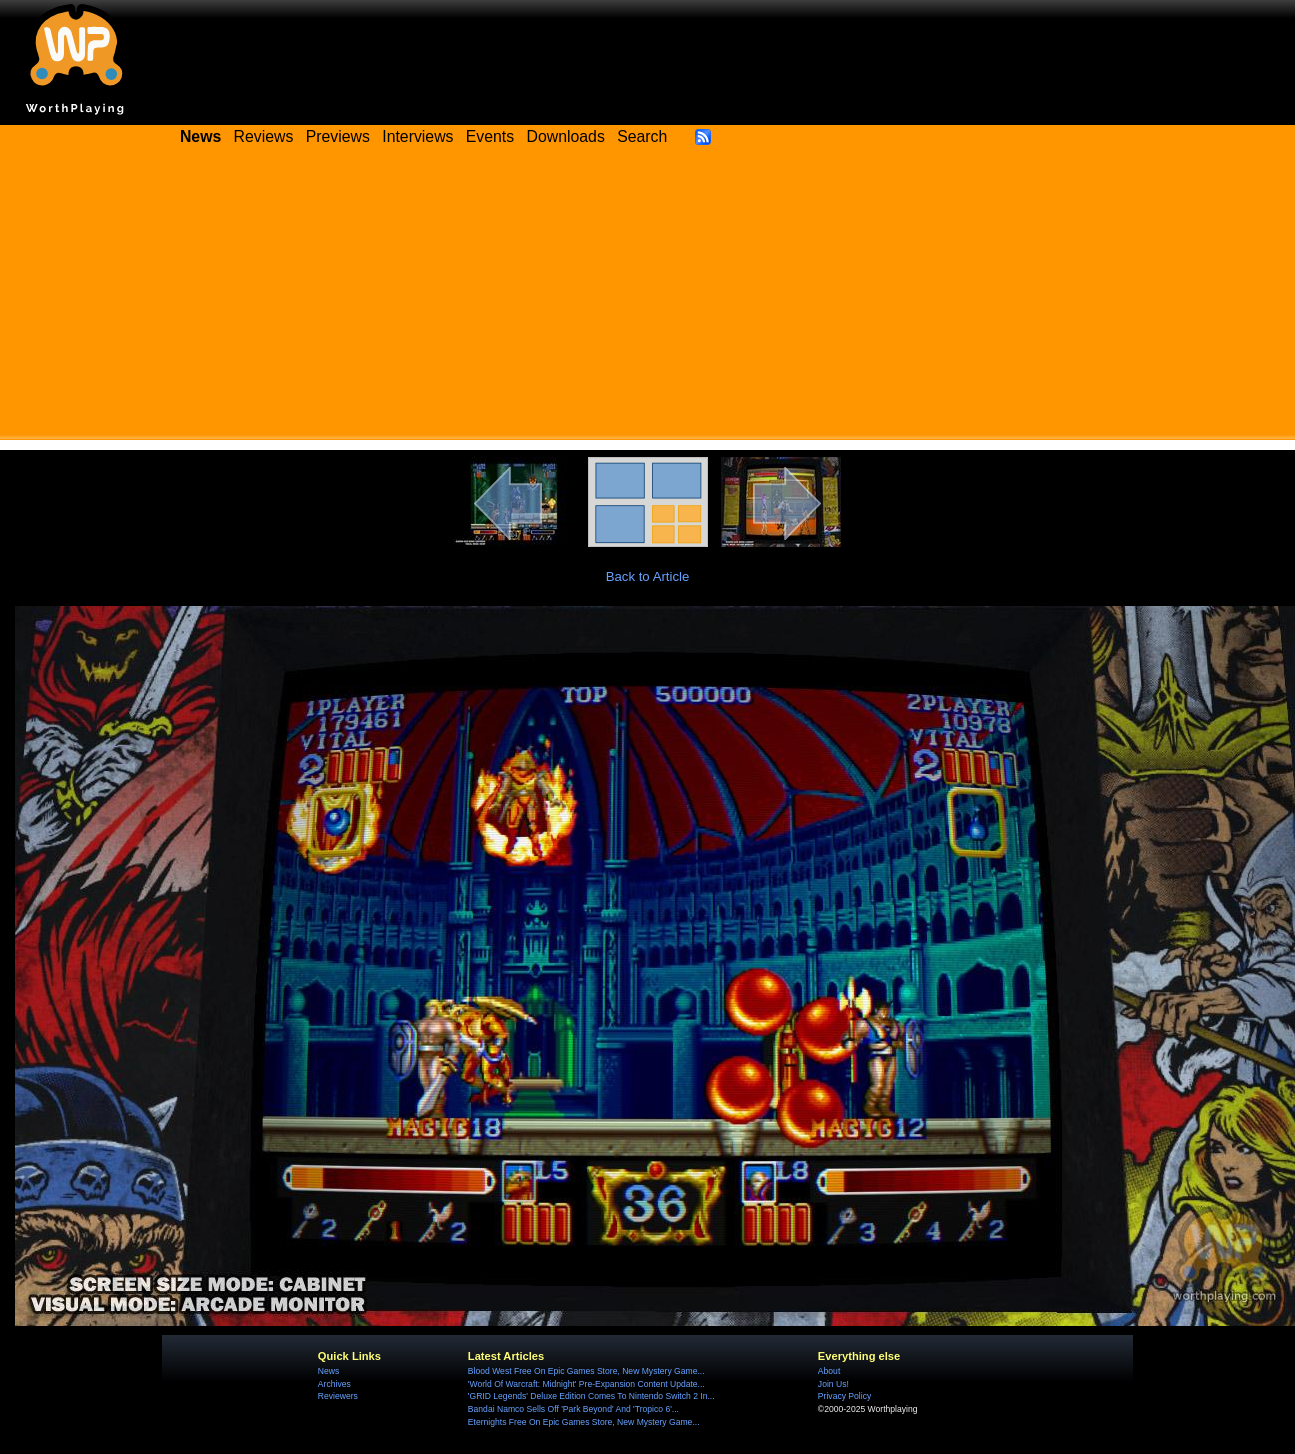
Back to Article (648, 576)
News (328, 1371)
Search (642, 136)
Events (490, 136)
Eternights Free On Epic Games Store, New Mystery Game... (584, 1422)
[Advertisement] (648, 300)
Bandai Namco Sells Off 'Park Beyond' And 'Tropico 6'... (573, 1409)
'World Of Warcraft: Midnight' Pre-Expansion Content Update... (586, 1384)
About (829, 1371)
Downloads (566, 136)
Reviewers (338, 1396)
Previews (338, 136)
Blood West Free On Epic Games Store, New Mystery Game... (586, 1371)
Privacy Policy (844, 1396)
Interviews (417, 136)
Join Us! (833, 1384)
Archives (334, 1384)
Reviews (264, 136)
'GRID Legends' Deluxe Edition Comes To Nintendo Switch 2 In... (591, 1396)
